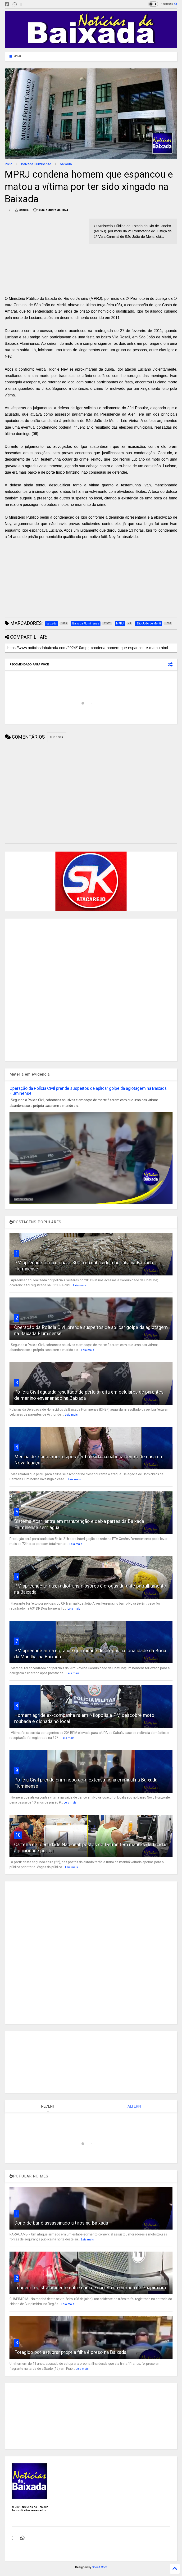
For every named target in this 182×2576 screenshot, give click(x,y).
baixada (66, 164)
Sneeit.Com (99, 2567)
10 (18, 1835)
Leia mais (79, 1285)
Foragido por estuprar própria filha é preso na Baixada (70, 2352)
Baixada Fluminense (36, 164)
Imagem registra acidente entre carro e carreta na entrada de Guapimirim (90, 2287)
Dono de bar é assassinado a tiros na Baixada (61, 2223)
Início (8, 164)
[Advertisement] (44, 252)
